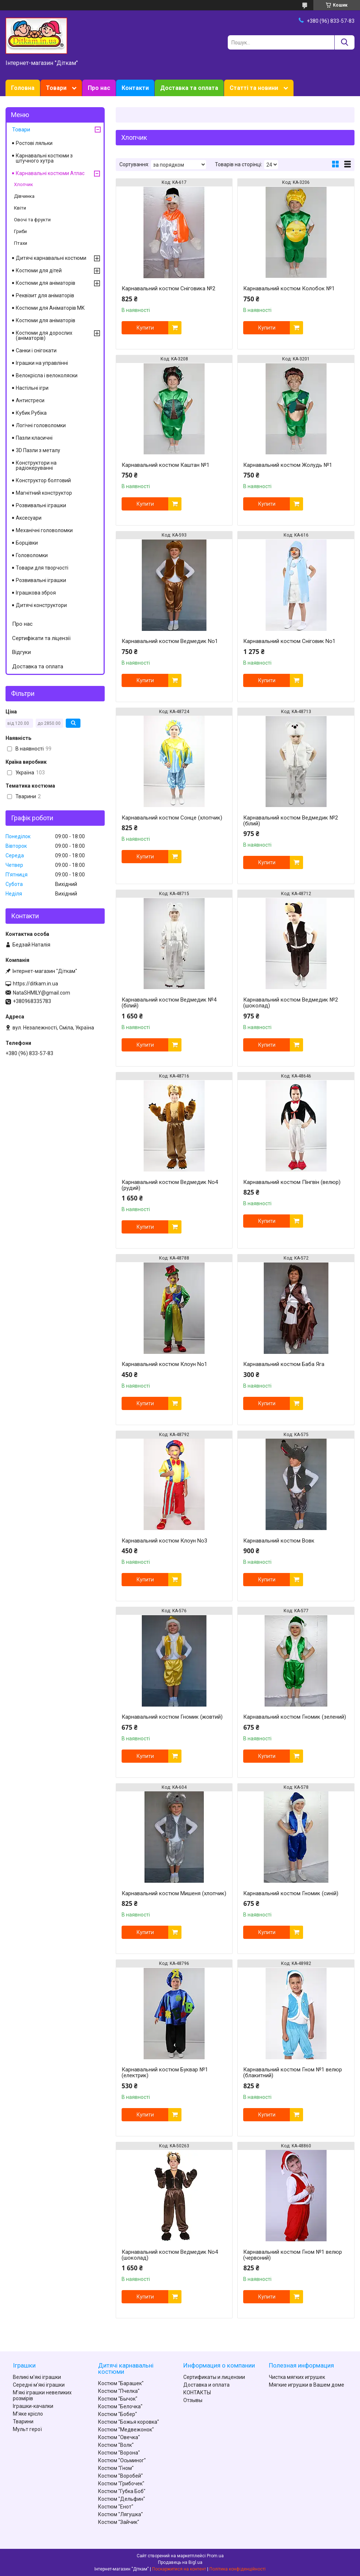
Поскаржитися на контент (179, 2569)
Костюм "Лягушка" (120, 2514)
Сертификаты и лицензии (214, 2377)
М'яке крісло (28, 2414)
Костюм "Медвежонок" (126, 2430)
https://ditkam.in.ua (35, 984)
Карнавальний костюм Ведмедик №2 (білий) (290, 820)
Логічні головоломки (41, 425)
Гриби (20, 231)
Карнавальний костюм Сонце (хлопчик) (172, 818)
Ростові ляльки (34, 143)
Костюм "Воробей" (120, 2476)
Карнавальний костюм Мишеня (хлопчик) (174, 1893)
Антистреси (30, 400)
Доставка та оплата (189, 87)
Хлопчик (23, 184)
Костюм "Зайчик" (118, 2522)
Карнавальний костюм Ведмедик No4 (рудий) (170, 1185)
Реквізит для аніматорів (45, 295)
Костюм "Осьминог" (122, 2460)
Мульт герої (27, 2429)
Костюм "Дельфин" (121, 2499)
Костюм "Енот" (115, 2507)
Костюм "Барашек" (121, 2383)
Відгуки (21, 652)
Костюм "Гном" (116, 2468)
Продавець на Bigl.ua (180, 2562)
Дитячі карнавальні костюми (51, 258)
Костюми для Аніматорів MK (50, 308)
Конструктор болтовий (43, 480)
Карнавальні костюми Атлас (50, 173)
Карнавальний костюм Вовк (278, 1541)
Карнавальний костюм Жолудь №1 (287, 465)
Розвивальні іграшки (41, 505)
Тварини (23, 2421)
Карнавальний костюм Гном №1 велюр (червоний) (292, 2255)
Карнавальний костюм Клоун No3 (164, 1541)
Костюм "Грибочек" (121, 2483)
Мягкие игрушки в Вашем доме (306, 2385)
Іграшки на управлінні (42, 363)
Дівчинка (24, 196)
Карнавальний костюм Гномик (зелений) (294, 1717)
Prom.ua (215, 2555)
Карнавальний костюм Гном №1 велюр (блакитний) (292, 2072)
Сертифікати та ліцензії (41, 638)
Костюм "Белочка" (120, 2406)
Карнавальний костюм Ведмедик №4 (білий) (169, 1003)
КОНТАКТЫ (197, 2392)
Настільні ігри (32, 388)
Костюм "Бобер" (117, 2414)
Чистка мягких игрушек (297, 2377)
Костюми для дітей (39, 270)
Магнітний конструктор (44, 493)
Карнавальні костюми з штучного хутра (44, 158)
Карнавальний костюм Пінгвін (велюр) (292, 1182)
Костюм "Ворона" (119, 2453)
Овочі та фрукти (32, 219)
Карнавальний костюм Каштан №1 (165, 465)
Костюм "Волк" (116, 2445)
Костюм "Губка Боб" (121, 2491)
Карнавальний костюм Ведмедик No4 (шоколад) (170, 2255)
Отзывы (192, 2400)
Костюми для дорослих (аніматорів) (44, 335)
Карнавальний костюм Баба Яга (283, 1364)
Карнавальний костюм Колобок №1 (289, 288)
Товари (56, 87)
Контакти (135, 87)
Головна (23, 87)
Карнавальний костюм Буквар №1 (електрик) (165, 2072)
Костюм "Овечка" (119, 2437)
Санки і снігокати (36, 350)
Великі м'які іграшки (37, 2377)
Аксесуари (29, 518)
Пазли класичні (34, 438)
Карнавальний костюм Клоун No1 (164, 1364)
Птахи (20, 243)
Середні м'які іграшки (39, 2385)
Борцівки (27, 543)
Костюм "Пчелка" (119, 2391)
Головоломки (32, 555)
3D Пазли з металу (38, 450)
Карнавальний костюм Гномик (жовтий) (172, 1717)
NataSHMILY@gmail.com (41, 993)
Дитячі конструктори (41, 605)
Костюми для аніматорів (45, 283)
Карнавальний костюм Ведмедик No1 (170, 641)
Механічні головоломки (44, 530)
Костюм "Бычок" (117, 2399)
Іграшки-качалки (33, 2406)
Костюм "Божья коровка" (128, 2422)
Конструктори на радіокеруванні (36, 465)
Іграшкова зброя (36, 593)
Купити (145, 328)
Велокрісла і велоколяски (47, 375)
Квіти (20, 208)
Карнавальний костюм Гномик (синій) (290, 1893)
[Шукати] (344, 42)
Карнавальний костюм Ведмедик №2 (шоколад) (290, 1003)
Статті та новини (254, 87)
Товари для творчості (42, 568)
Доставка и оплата (206, 2385)
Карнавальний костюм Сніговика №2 (168, 288)
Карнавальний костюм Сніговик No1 (289, 641)
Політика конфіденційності (237, 2569)
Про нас (99, 87)
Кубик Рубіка (31, 413)
